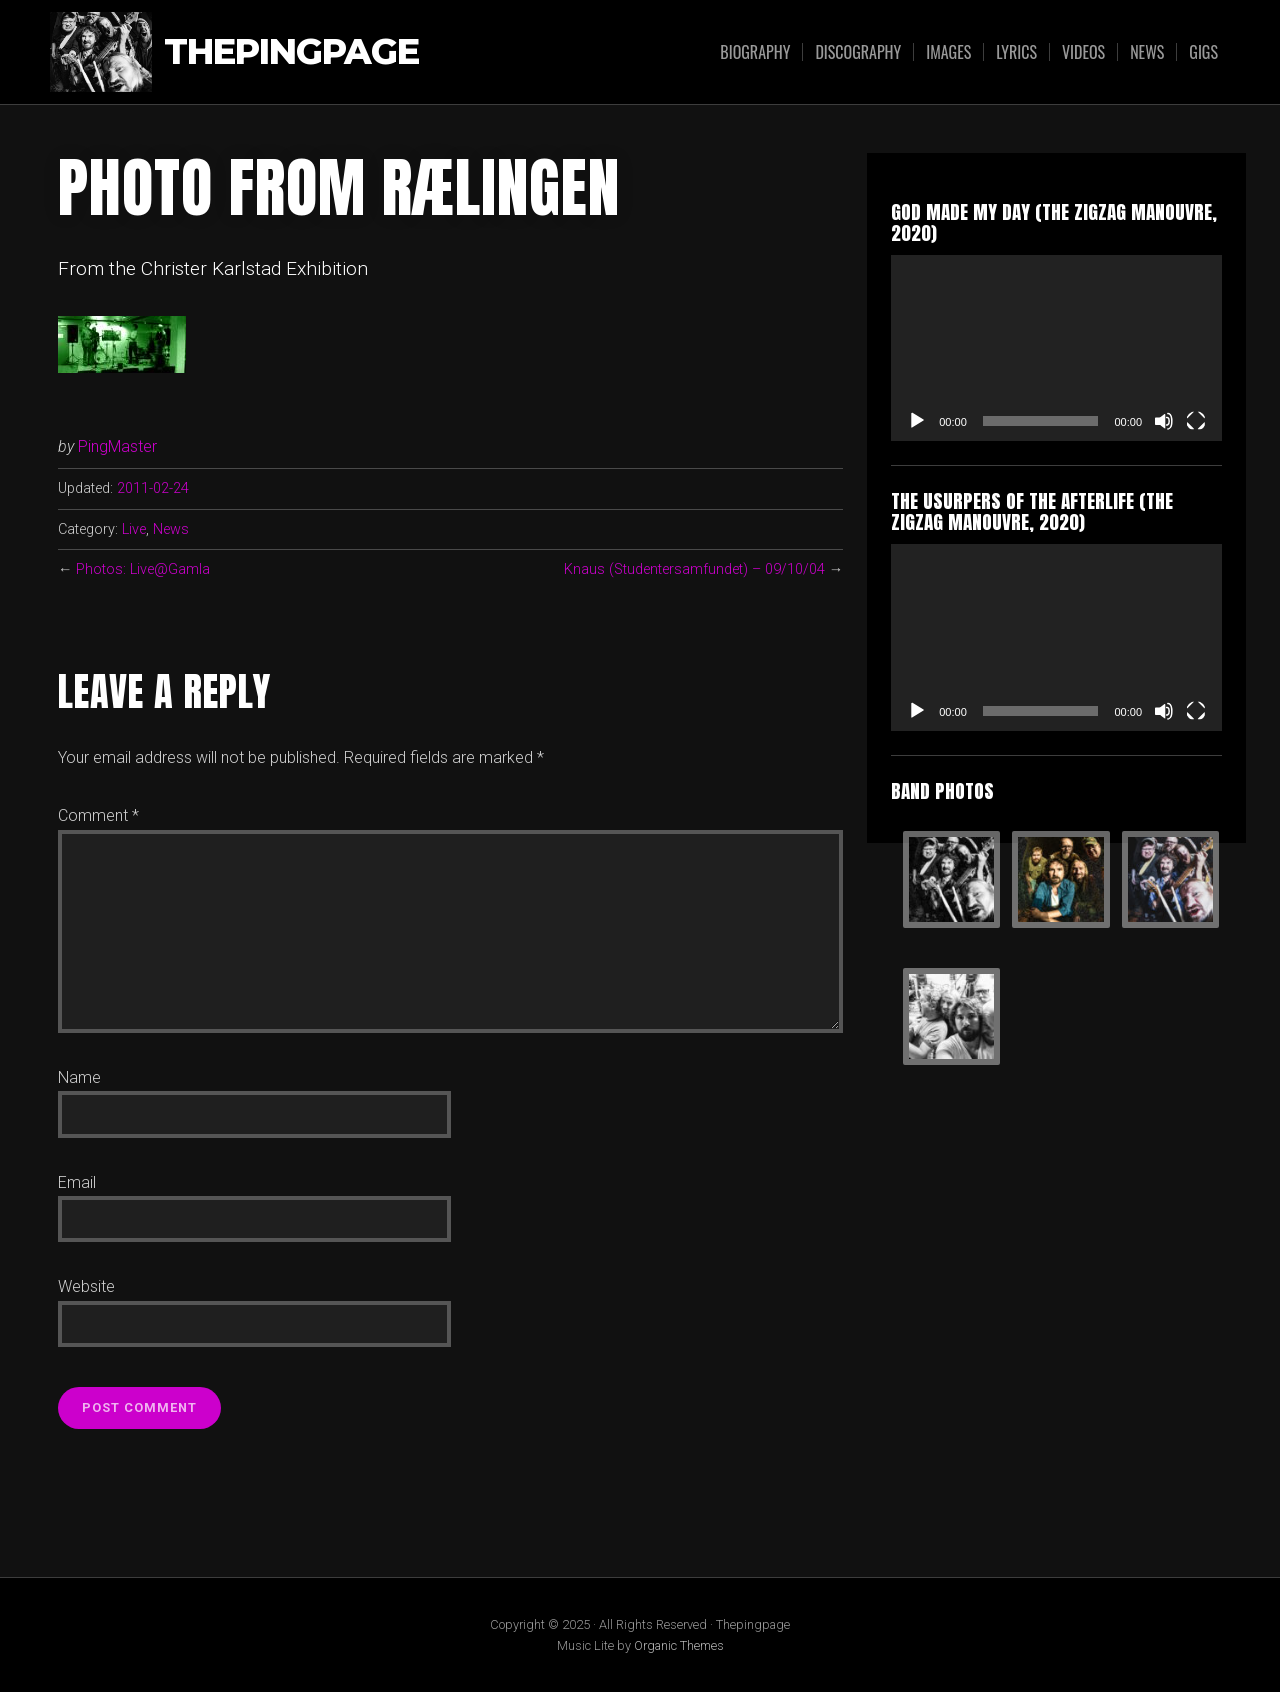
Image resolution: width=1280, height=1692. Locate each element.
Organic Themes (679, 1645)
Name (79, 1077)
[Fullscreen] (1196, 421)
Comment (98, 815)
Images (948, 52)
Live (134, 529)
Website (86, 1286)
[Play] (917, 421)
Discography (858, 52)
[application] (1056, 348)
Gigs (1203, 52)
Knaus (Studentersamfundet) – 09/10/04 (694, 569)
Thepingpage (291, 52)
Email (77, 1182)
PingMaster (117, 446)
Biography (755, 52)
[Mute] (1164, 421)
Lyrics (1016, 52)
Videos (1083, 52)
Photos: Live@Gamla (143, 569)
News (1147, 52)
